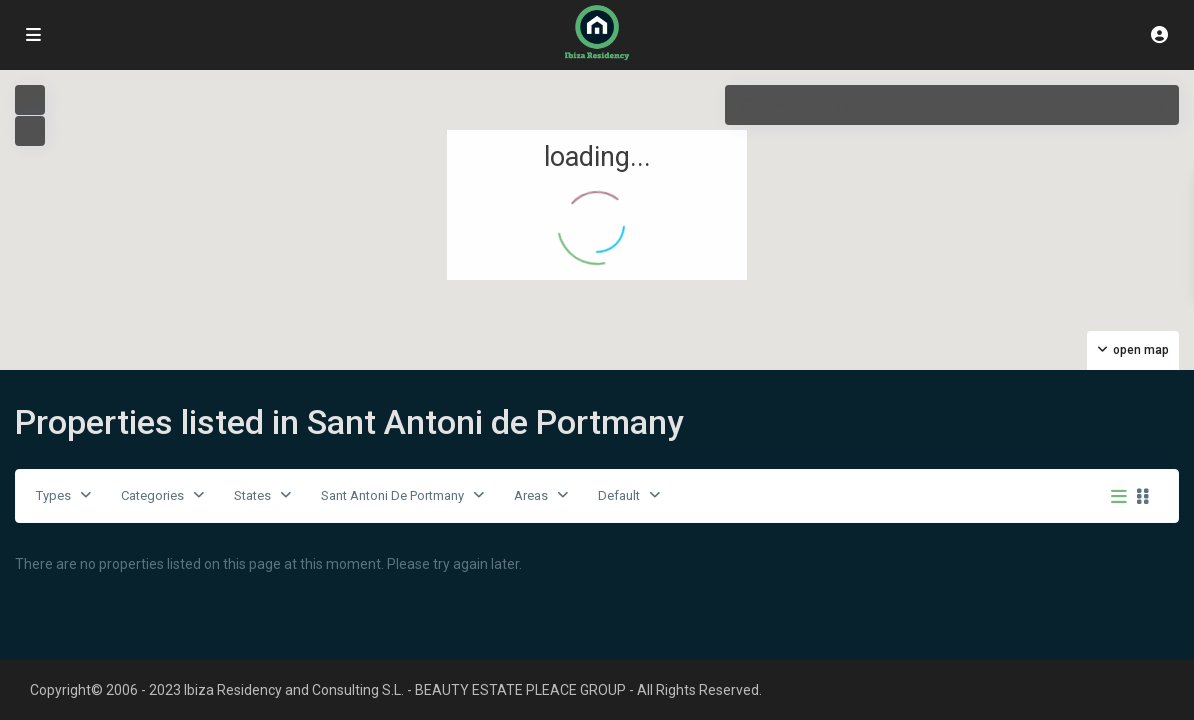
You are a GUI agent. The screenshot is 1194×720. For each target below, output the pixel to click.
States (252, 495)
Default (619, 495)
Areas (531, 495)
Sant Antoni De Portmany (392, 495)
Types (53, 495)
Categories (152, 495)
